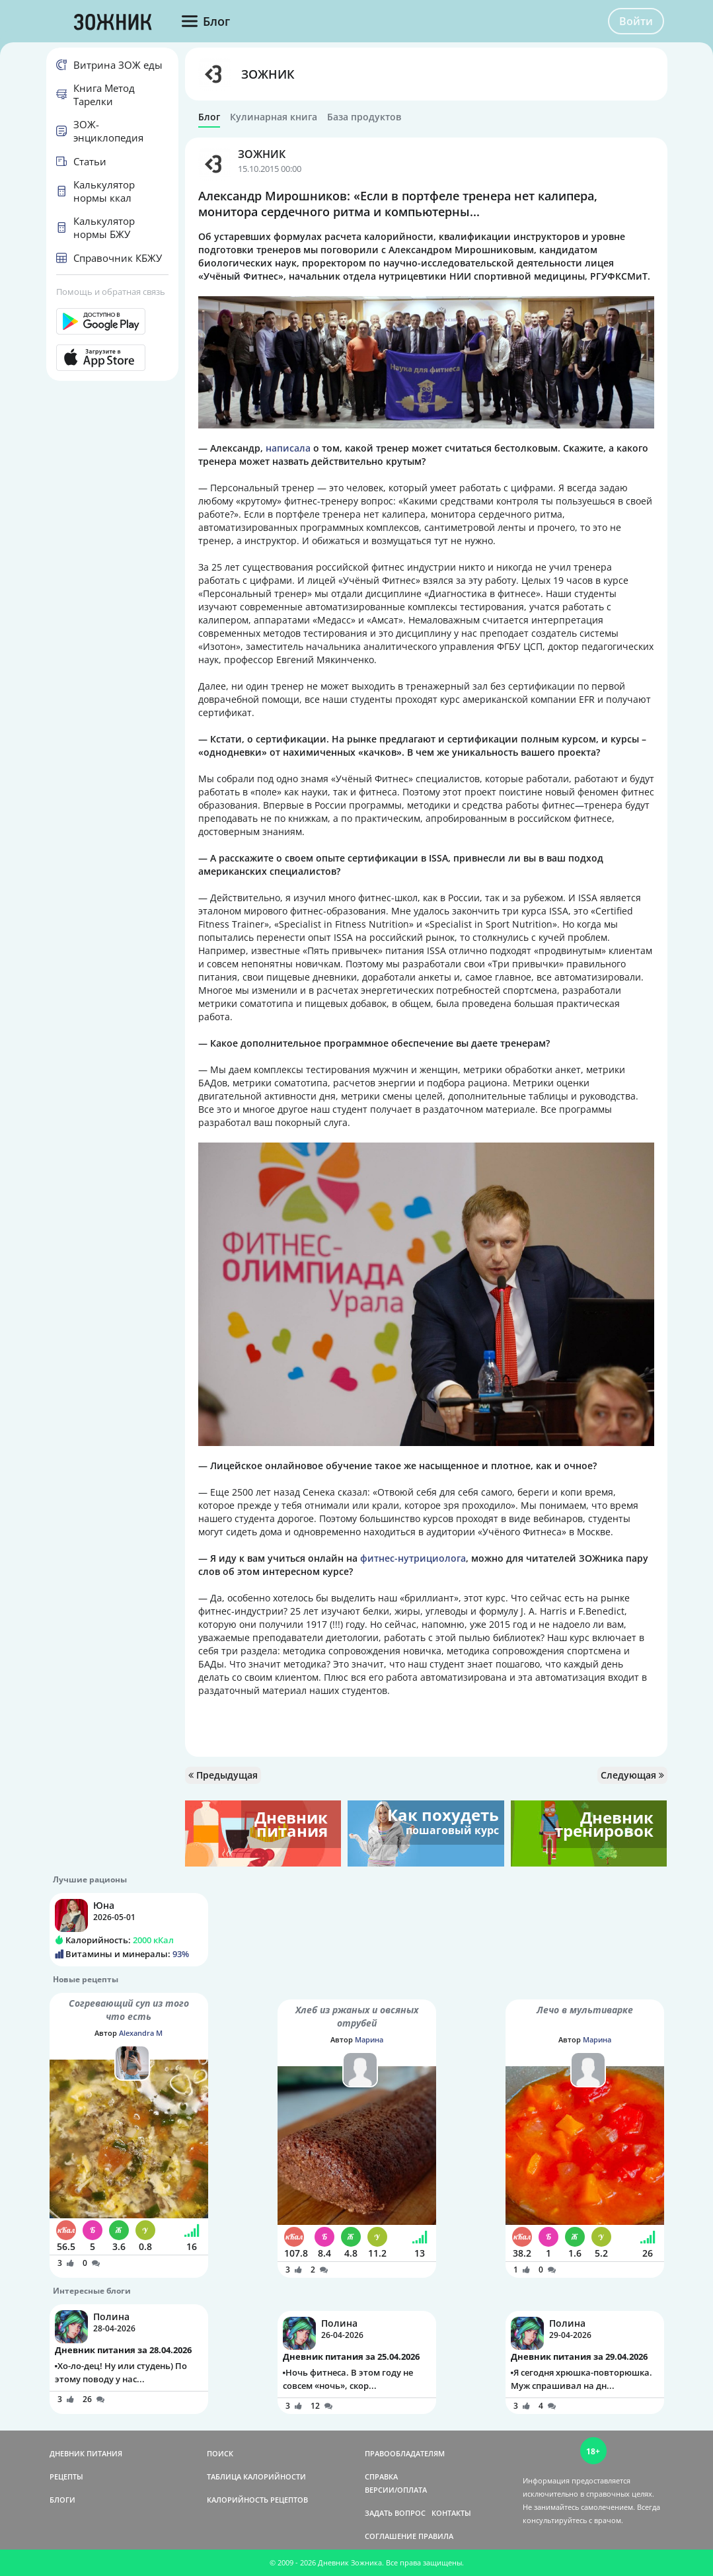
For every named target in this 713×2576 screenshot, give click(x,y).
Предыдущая (223, 1775)
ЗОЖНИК (268, 74)
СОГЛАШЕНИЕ (390, 2536)
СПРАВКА (381, 2476)
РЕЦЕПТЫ (66, 2476)
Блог (209, 117)
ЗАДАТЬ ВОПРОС (395, 2513)
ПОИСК (220, 2453)
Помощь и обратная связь (110, 292)
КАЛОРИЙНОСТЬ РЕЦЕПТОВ (257, 2500)
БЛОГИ (62, 2500)
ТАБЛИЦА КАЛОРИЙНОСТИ (256, 2476)
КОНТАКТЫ (451, 2513)
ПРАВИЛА (435, 2536)
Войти (636, 21)
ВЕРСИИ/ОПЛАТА (396, 2490)
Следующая (632, 1775)
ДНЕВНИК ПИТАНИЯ (86, 2453)
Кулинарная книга (273, 117)
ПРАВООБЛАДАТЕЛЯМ (405, 2453)
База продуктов (364, 117)
